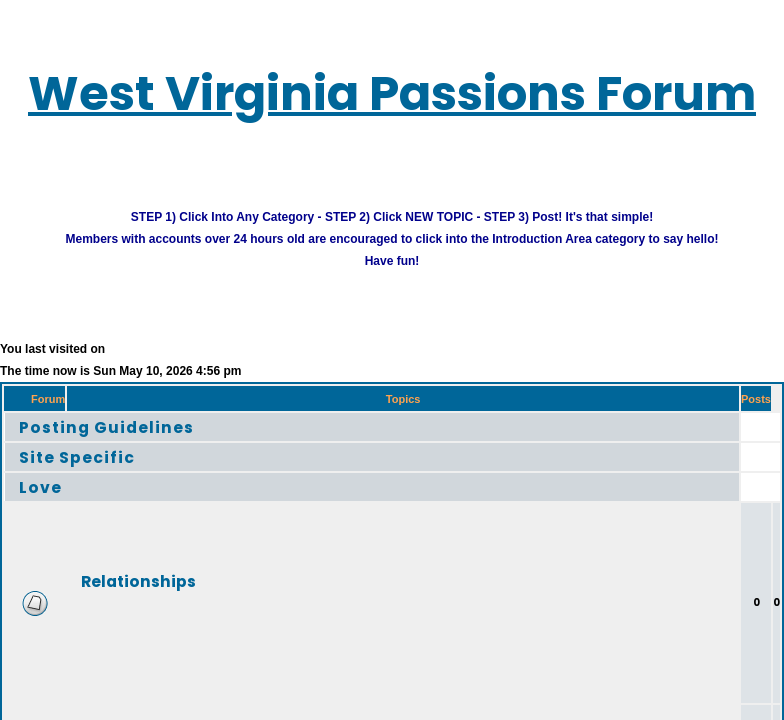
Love (40, 486)
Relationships (138, 580)
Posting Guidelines (106, 426)
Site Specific (77, 456)
